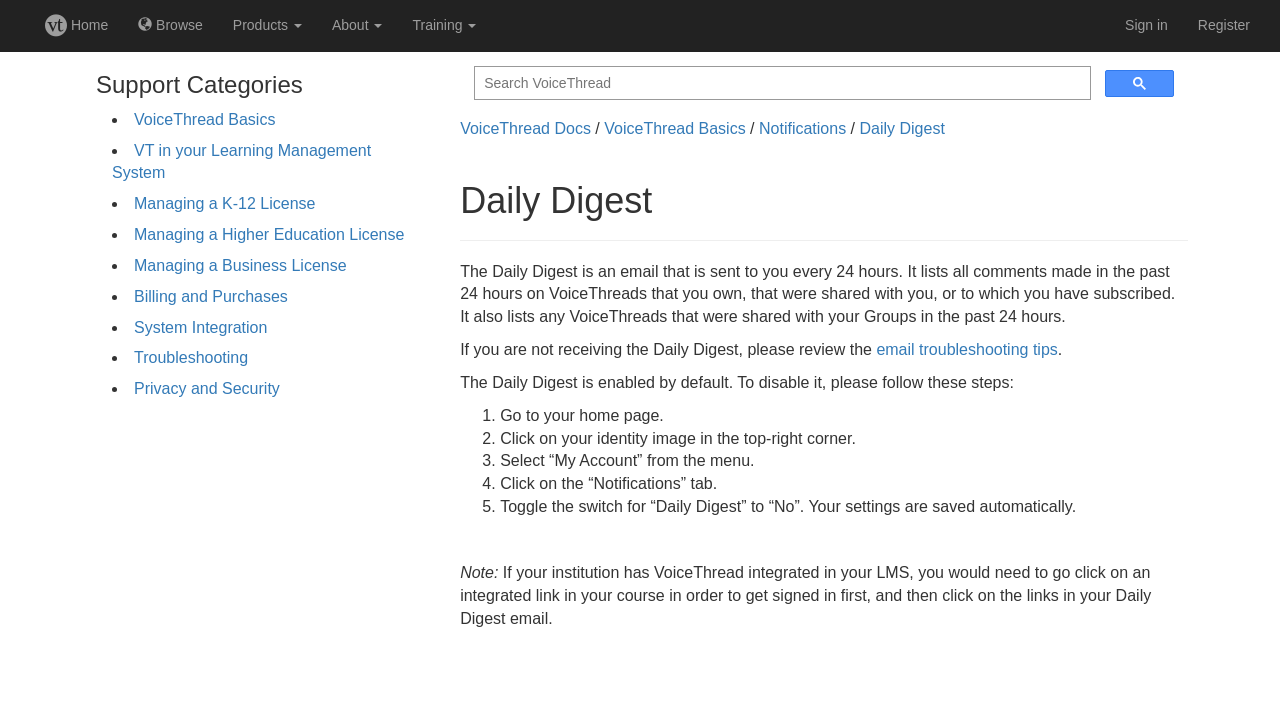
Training (444, 25)
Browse (170, 25)
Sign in (1146, 25)
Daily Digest (901, 128)
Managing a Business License (240, 265)
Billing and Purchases (211, 296)
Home (76, 25)
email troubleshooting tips (966, 349)
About (357, 25)
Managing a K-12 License (224, 203)
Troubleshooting (191, 357)
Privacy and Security (207, 388)
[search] (780, 83)
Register (1224, 25)
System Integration (200, 327)
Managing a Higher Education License (269, 234)
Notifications (802, 128)
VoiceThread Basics (204, 119)
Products (267, 25)
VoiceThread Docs (525, 128)
